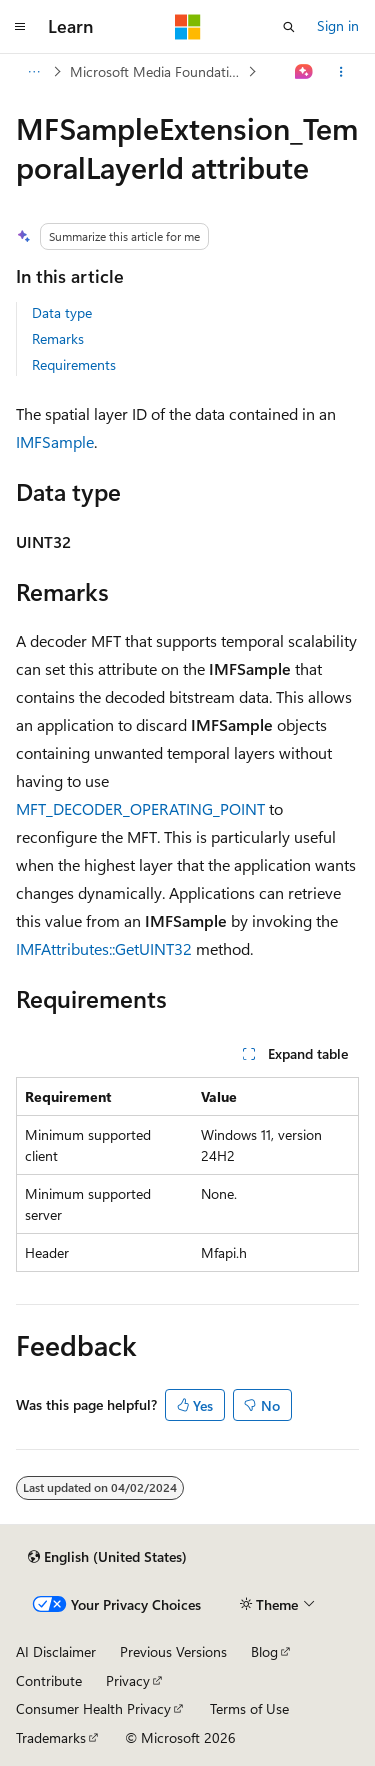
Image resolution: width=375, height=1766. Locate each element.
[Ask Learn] (304, 72)
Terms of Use (249, 1708)
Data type (62, 312)
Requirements (74, 364)
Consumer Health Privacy (93, 1708)
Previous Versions (173, 1651)
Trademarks (51, 1737)
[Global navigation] (20, 27)
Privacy (128, 1680)
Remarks (58, 338)
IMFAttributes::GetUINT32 (104, 948)
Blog (264, 1651)
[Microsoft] (188, 27)
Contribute (49, 1680)
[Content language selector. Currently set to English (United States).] (107, 1557)
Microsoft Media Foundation (157, 71)
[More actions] (341, 72)
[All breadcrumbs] (33, 72)
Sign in (338, 25)
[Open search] (289, 27)
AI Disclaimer (56, 1651)
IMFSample (55, 441)
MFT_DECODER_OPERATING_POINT (140, 808)
